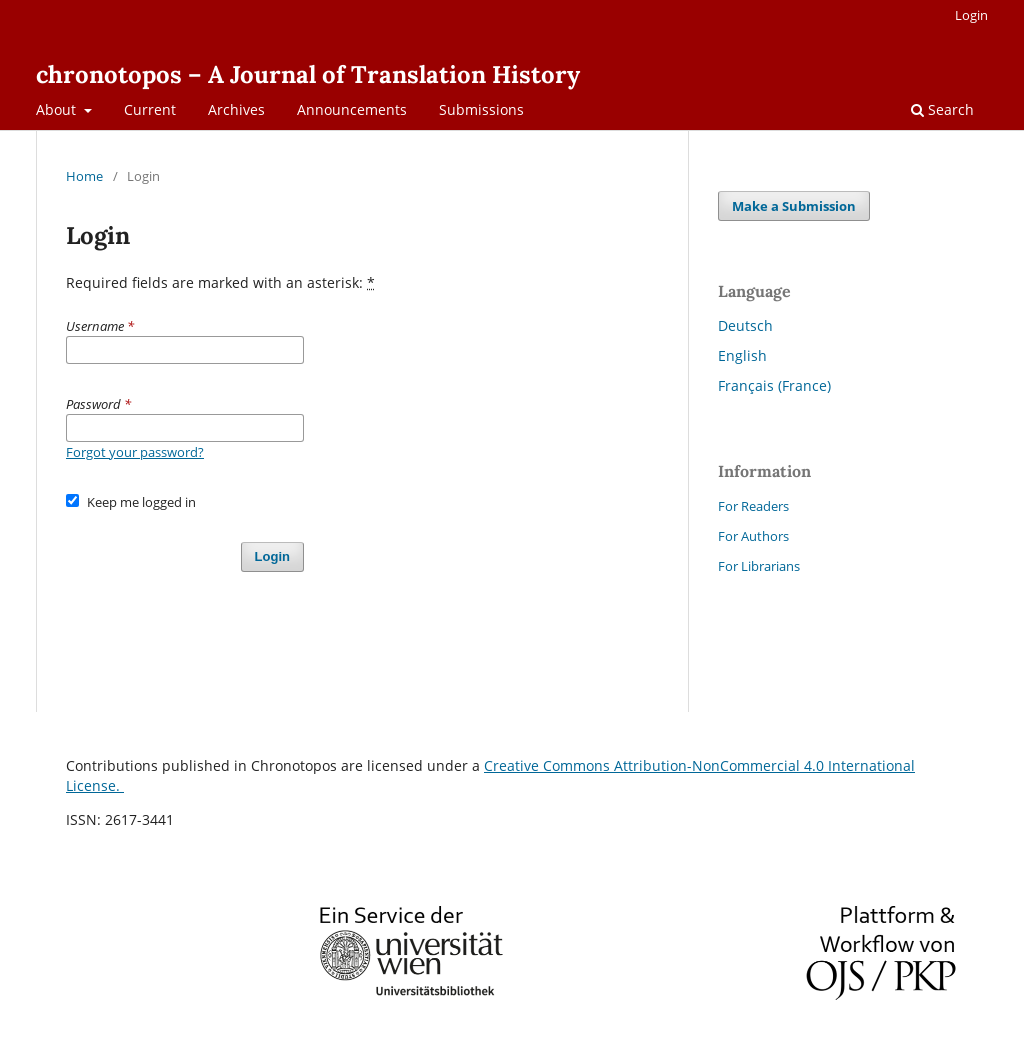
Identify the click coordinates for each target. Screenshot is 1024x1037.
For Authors (753, 536)
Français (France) (774, 385)
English (742, 355)
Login (971, 15)
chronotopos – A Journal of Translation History (308, 74)
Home (84, 176)
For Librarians (759, 566)
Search (942, 109)
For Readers (753, 506)
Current (150, 109)
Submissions (481, 109)
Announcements (352, 109)
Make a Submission (794, 206)
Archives (236, 109)
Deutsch (745, 325)
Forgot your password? (135, 452)
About (58, 109)
